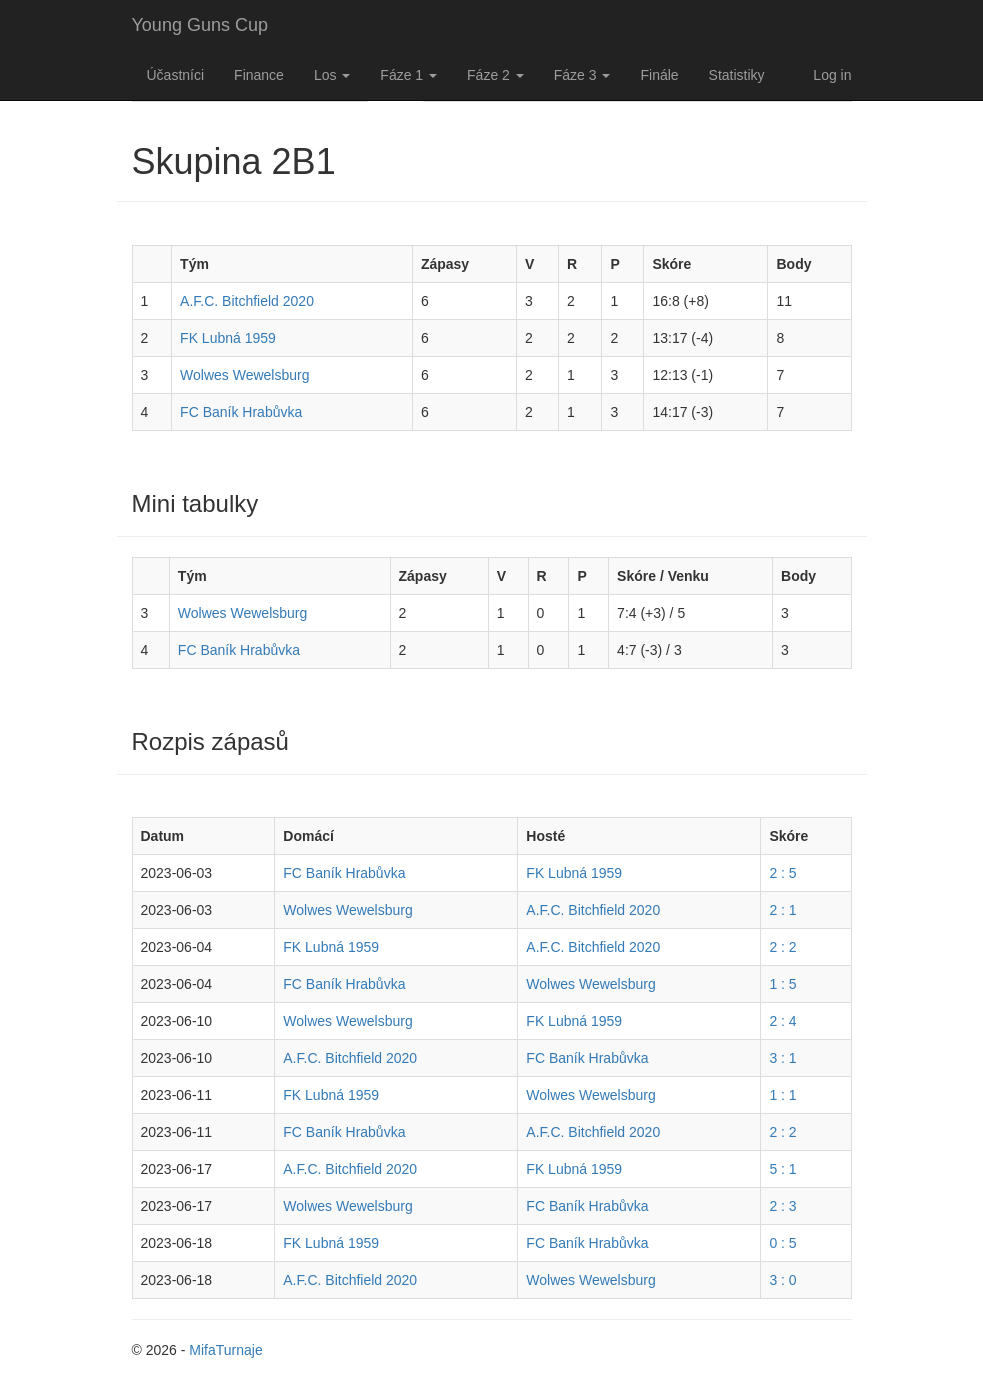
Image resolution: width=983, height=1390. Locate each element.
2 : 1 (782, 910)
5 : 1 (782, 1169)
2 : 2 (782, 947)
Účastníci (176, 75)
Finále (659, 75)
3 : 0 (782, 1280)
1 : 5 (782, 984)
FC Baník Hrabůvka (241, 412)
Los (332, 75)
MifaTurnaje (225, 1350)
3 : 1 (782, 1058)
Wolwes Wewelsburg (244, 375)
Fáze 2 (495, 75)
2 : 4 (782, 1021)
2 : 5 (782, 873)
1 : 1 (782, 1095)
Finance (259, 75)
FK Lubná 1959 (228, 338)
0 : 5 (782, 1243)
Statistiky (737, 75)
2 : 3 (782, 1206)
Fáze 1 (408, 75)
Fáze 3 (582, 75)
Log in (832, 75)
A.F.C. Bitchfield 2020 (247, 301)
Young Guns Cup (200, 25)
